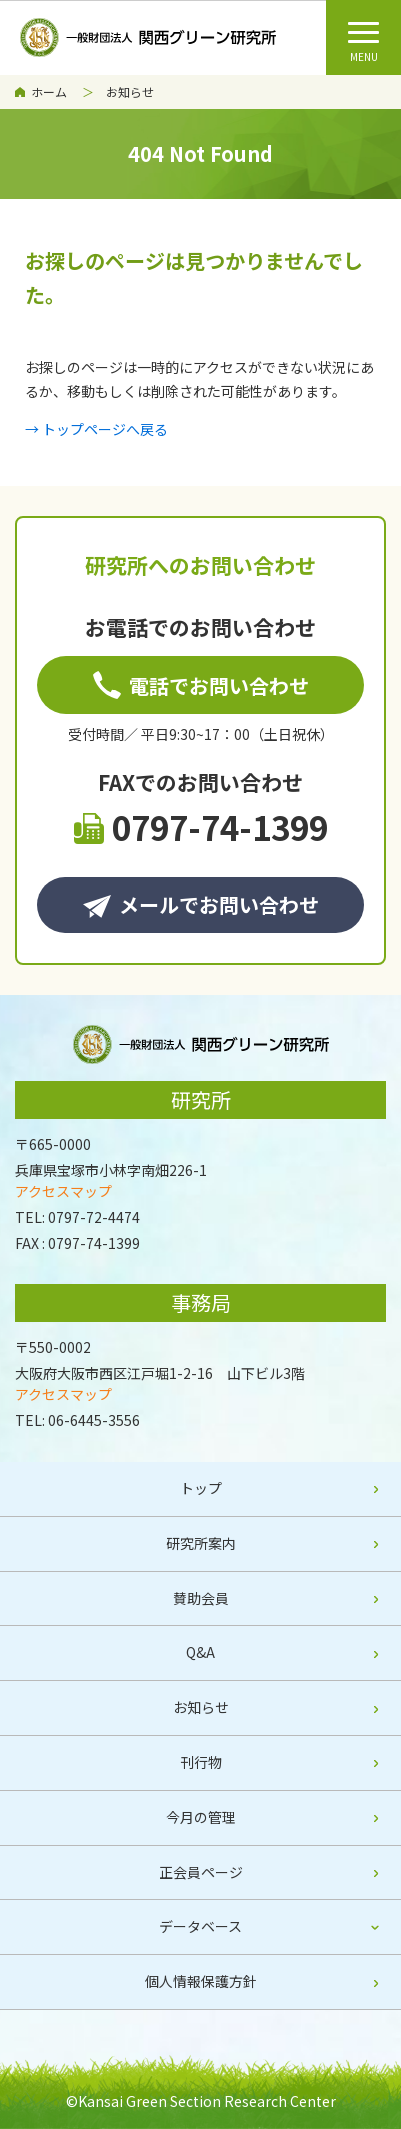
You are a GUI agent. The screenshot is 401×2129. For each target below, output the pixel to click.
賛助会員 (201, 1598)
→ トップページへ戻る (96, 429)
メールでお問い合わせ (201, 904)
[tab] (200, 1927)
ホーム (49, 91)
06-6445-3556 (94, 1420)
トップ (201, 1488)
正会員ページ (201, 1872)
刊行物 (201, 1762)
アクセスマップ (63, 1191)
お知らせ (130, 91)
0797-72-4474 (94, 1217)
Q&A (200, 1652)
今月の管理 (201, 1817)
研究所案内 (201, 1543)
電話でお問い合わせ (201, 685)
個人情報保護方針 (201, 1981)
